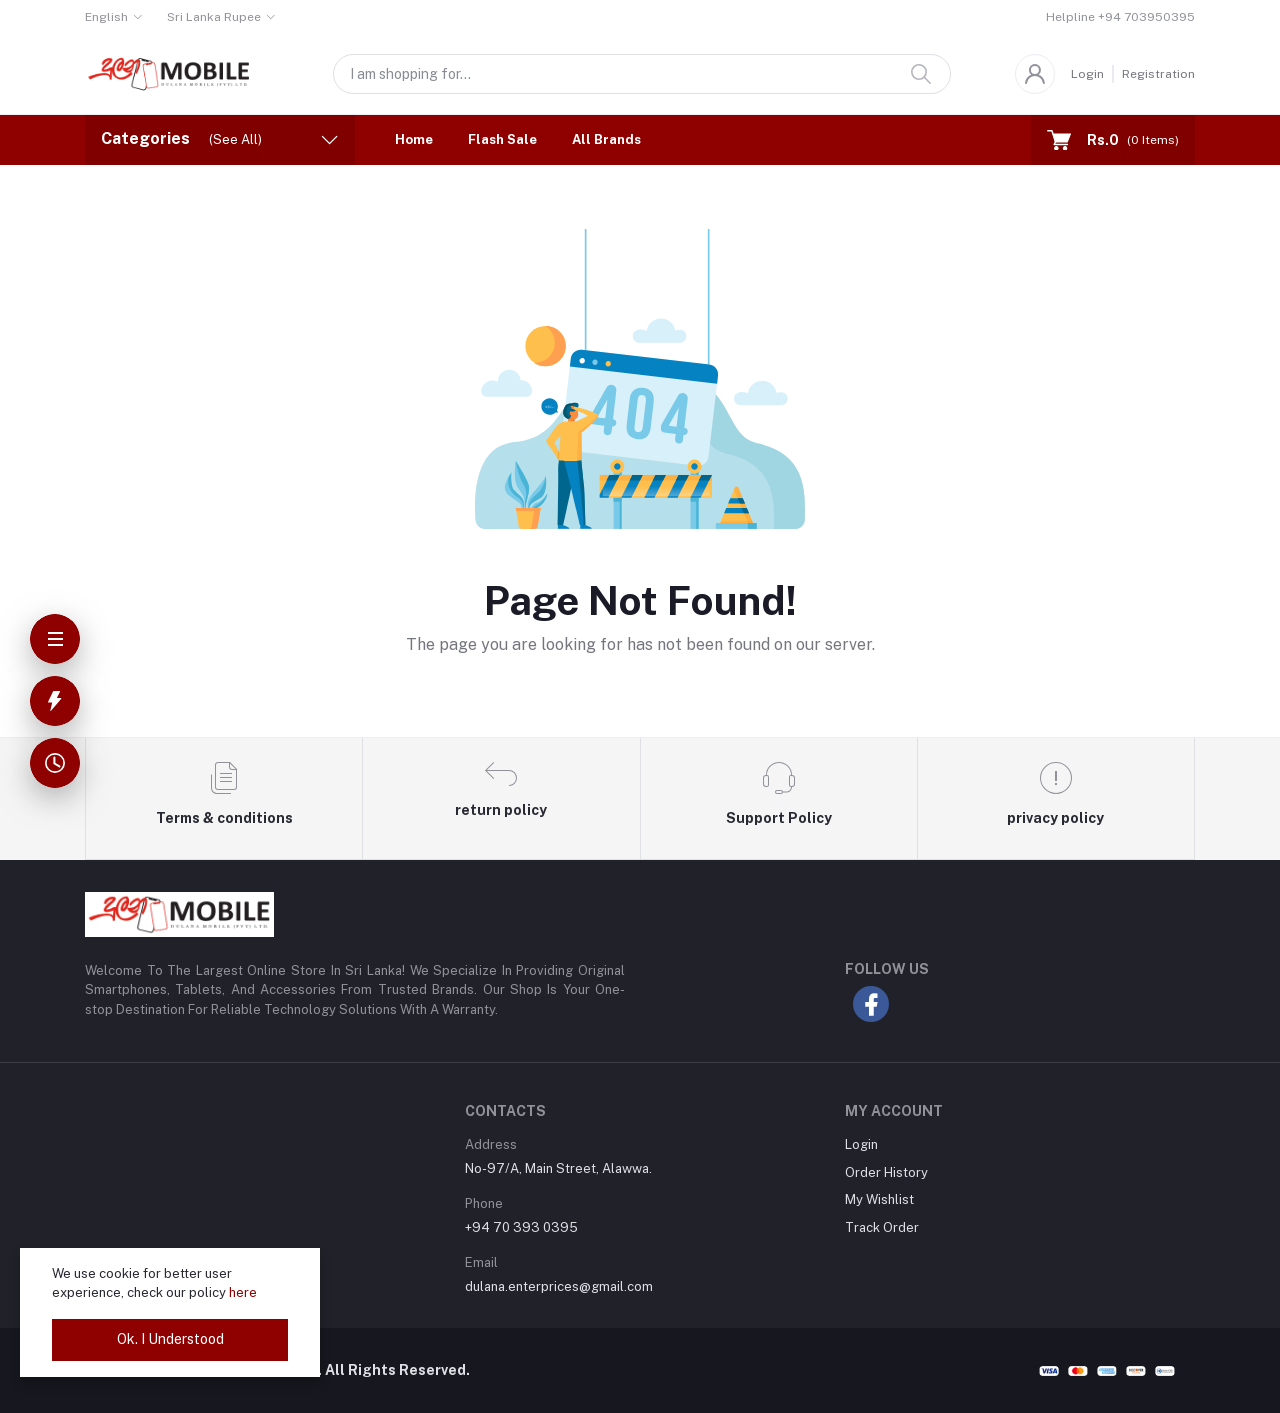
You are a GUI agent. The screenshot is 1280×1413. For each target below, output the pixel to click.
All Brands (606, 139)
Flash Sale (502, 139)
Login (1087, 74)
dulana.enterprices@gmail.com (559, 1286)
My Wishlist (879, 1199)
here (243, 1292)
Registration (1158, 74)
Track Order (882, 1227)
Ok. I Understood (170, 1339)
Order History (886, 1172)
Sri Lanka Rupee (214, 17)
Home (414, 139)
